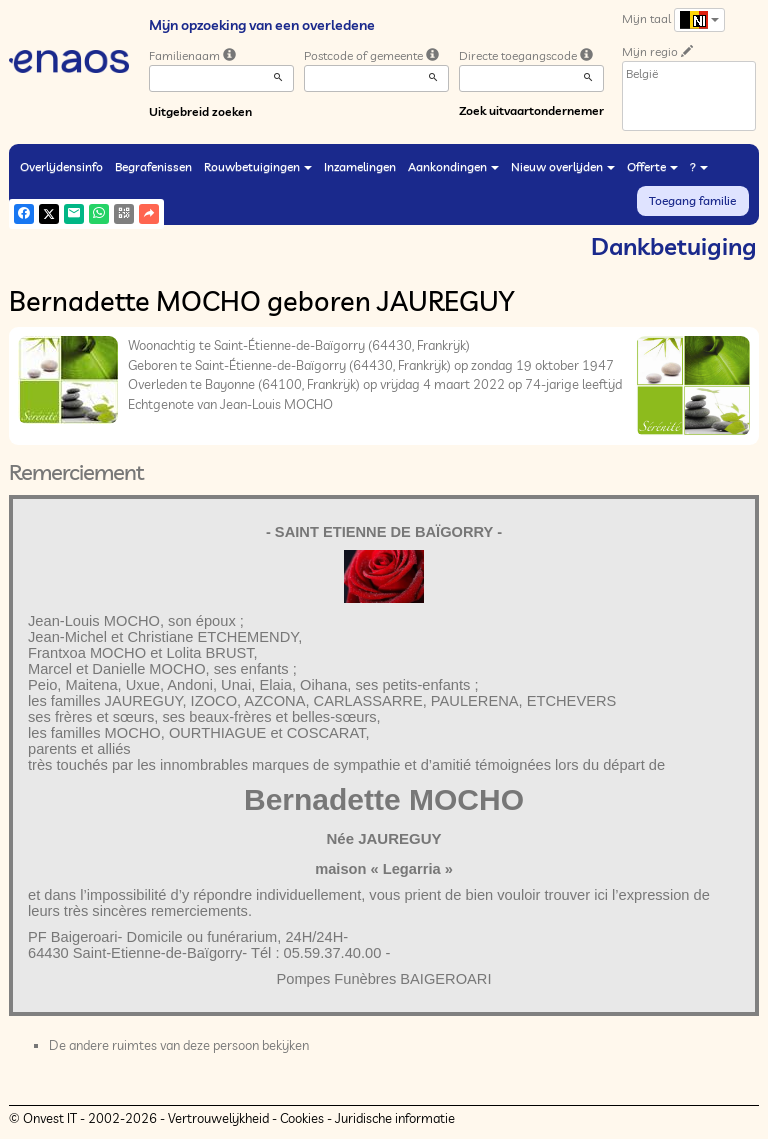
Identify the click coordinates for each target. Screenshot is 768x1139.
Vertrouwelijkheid (218, 1118)
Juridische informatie (395, 1118)
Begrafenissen (153, 166)
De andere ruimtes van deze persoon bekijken (179, 1045)
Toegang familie (692, 200)
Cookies (302, 1118)
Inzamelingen (360, 166)
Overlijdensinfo (61, 166)
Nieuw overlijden (563, 166)
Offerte (652, 166)
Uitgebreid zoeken (200, 111)
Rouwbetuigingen (258, 166)
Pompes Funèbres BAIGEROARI (383, 979)
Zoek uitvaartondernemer (531, 110)
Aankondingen (453, 166)
